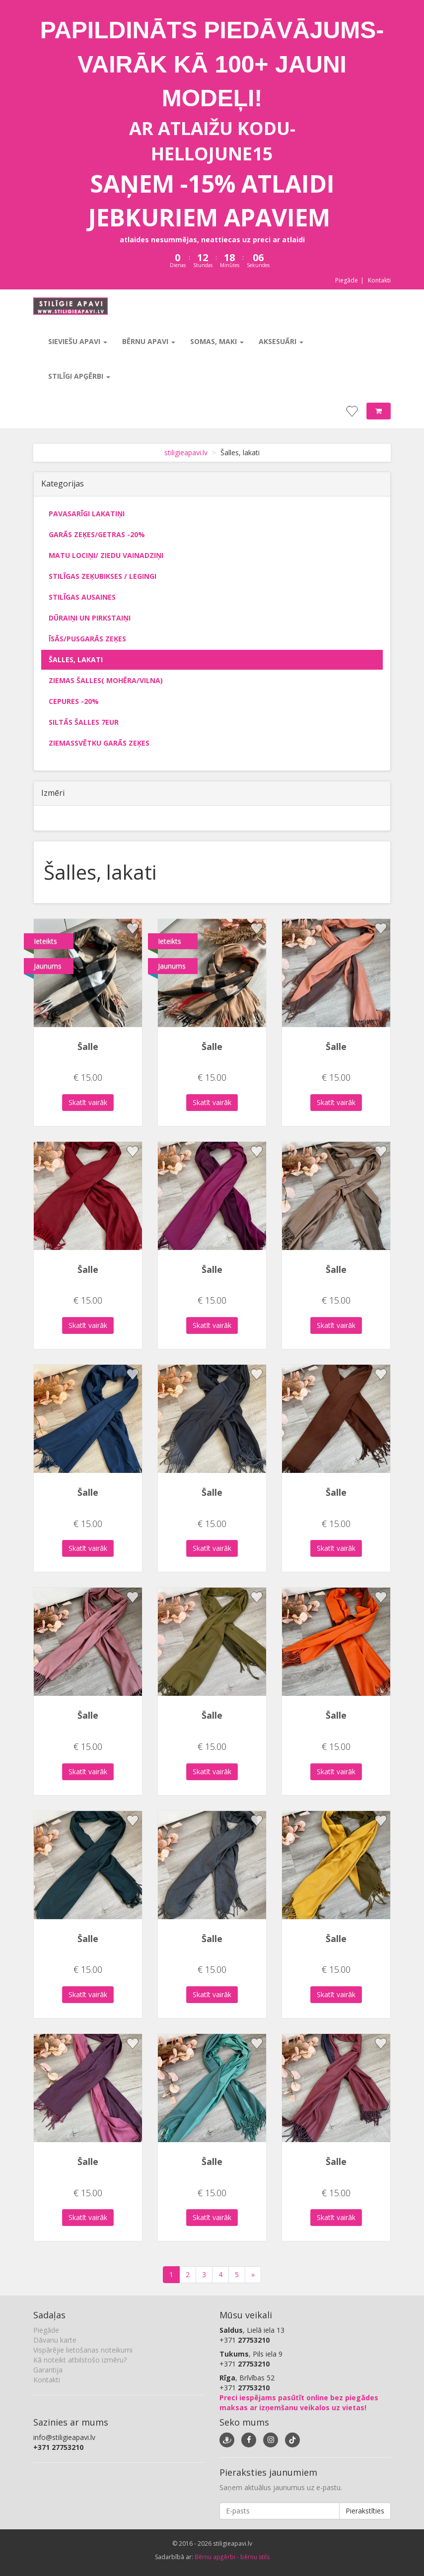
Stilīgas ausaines (82, 597)
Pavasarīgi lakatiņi (87, 513)
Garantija (48, 2369)
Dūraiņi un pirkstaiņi (90, 618)
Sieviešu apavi (77, 341)
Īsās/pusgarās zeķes (87, 638)
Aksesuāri (281, 341)
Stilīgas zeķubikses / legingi (102, 576)
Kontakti (379, 280)
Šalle (87, 1046)
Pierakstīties (365, 2510)
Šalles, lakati (76, 659)
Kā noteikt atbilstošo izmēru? (80, 2360)
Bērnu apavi (148, 341)
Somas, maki (217, 341)
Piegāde (346, 280)
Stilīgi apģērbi (79, 376)
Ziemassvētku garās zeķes (99, 743)
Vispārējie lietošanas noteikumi (83, 2350)
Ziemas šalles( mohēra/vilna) (106, 680)
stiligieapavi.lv (186, 452)
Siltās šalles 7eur (84, 722)
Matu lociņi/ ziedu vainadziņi (106, 555)
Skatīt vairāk (88, 1102)
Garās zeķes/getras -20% (97, 534)
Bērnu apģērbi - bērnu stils (232, 2557)
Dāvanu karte (54, 2340)
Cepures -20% (74, 701)
